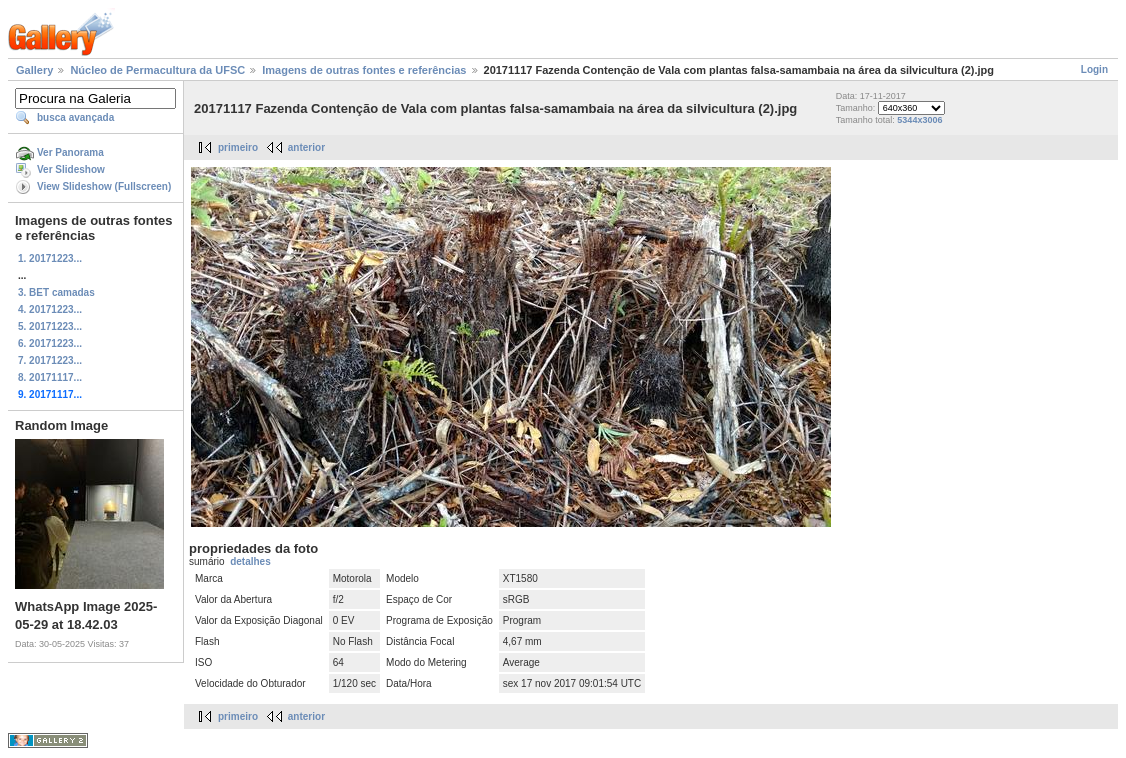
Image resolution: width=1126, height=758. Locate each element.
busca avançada (75, 117)
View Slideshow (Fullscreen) (104, 186)
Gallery (34, 70)
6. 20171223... (50, 343)
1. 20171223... (50, 258)
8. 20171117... (50, 377)
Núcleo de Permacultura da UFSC (157, 70)
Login (1094, 69)
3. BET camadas (56, 292)
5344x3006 (919, 120)
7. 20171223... (50, 360)
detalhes (250, 561)
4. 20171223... (50, 309)
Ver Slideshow (71, 169)
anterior (306, 147)
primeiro (238, 147)
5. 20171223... (50, 326)
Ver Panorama (70, 152)
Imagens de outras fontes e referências (364, 70)
